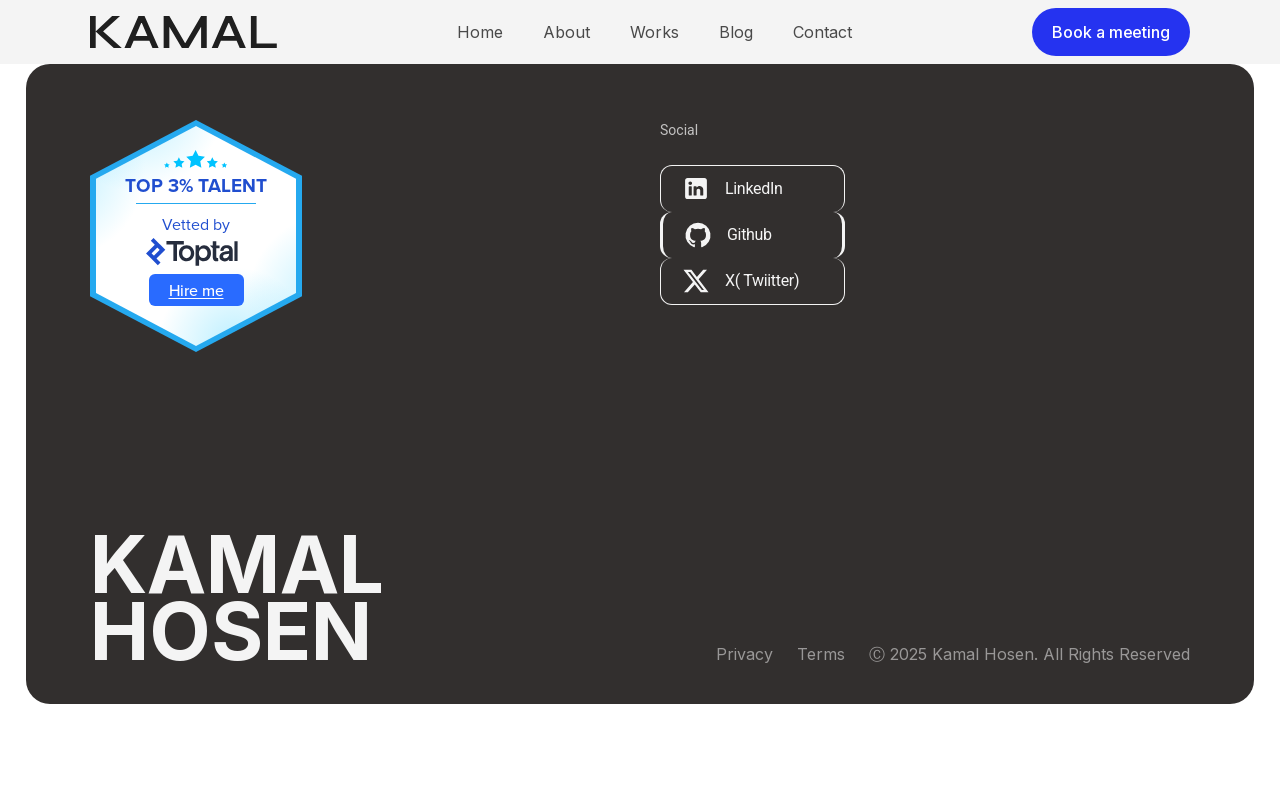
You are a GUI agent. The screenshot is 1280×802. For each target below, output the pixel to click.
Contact (822, 56)
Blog (736, 56)
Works (654, 56)
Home (480, 56)
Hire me (196, 338)
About (566, 56)
